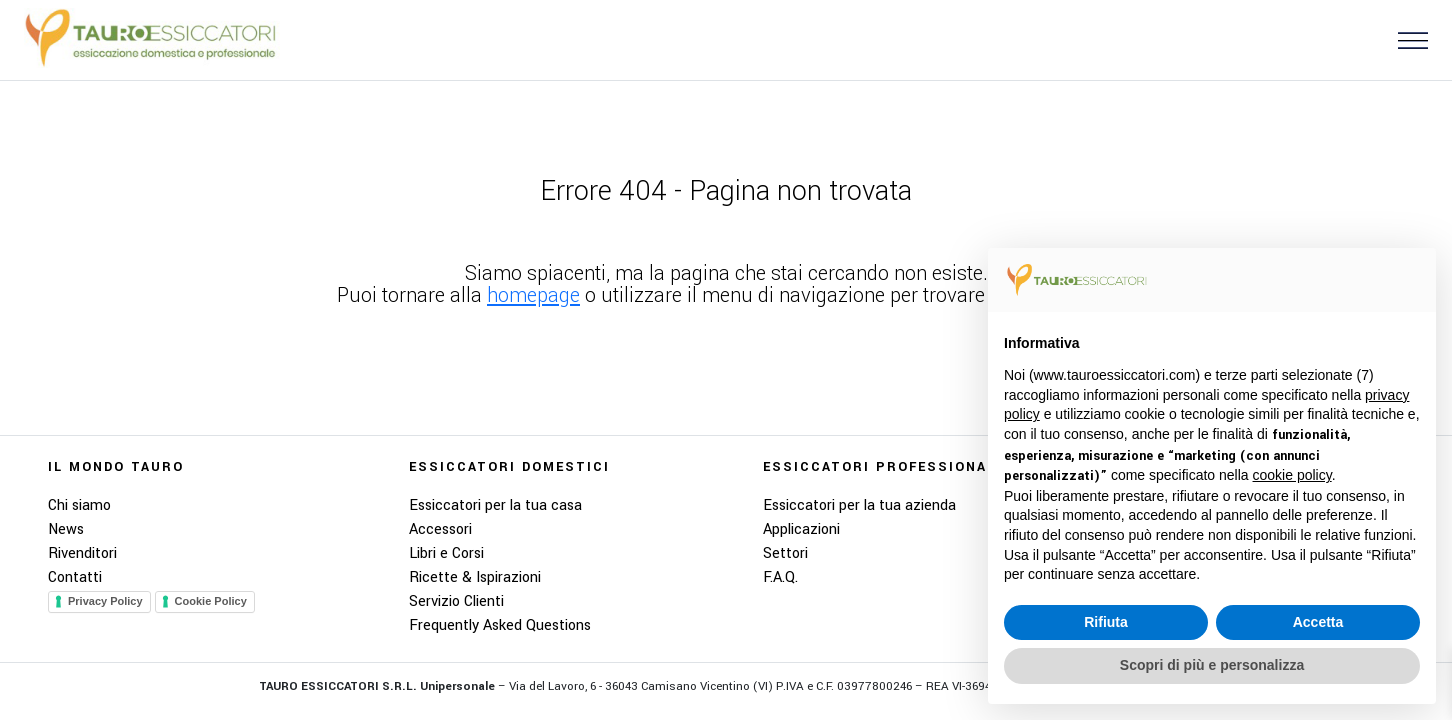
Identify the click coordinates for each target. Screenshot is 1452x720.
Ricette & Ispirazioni (475, 577)
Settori (785, 553)
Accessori (440, 529)
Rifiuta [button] (1106, 622)
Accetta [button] (1318, 622)
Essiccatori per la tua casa (495, 505)
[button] (1405, 39)
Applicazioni (801, 529)
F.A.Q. (780, 577)
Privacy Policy (105, 601)
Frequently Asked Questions (500, 625)
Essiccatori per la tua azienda (859, 505)
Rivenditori (82, 553)
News (66, 529)
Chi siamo (79, 505)
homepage (533, 295)
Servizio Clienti (456, 601)
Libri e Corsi (446, 553)
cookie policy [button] (1292, 475)
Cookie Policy (211, 601)
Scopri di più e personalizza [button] (1212, 665)
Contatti (75, 577)
